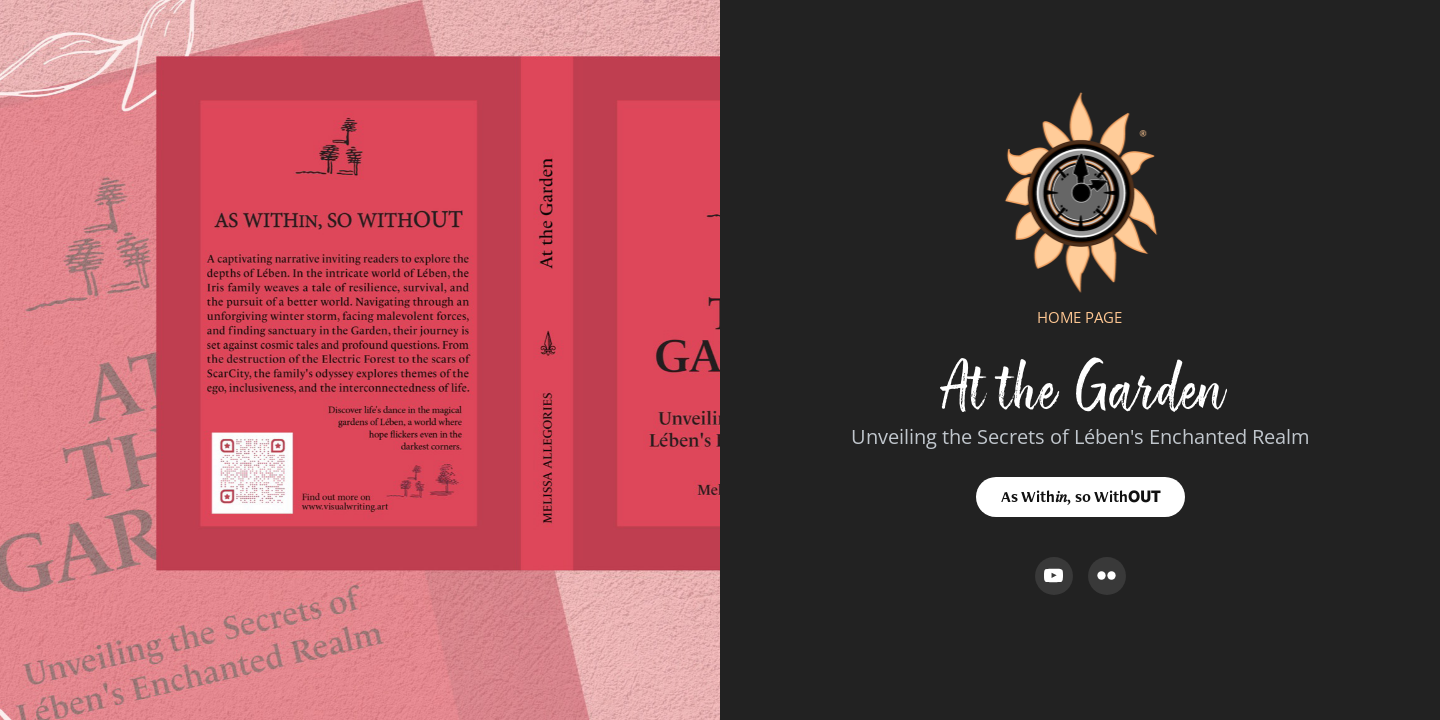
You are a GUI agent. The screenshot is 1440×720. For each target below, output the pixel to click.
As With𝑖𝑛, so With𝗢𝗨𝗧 (1080, 496)
